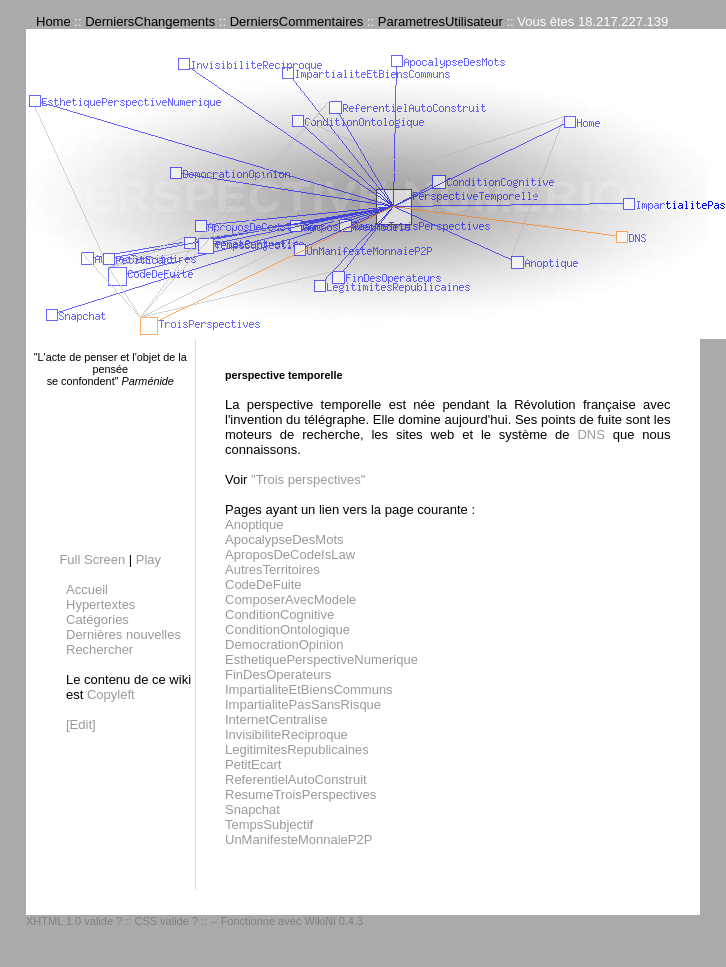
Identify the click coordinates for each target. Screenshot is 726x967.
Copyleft (111, 694)
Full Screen (92, 559)
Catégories (97, 619)
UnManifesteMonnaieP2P (298, 839)
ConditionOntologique (287, 629)
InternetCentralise (276, 719)
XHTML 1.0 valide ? (74, 921)
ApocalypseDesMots (284, 539)
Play (148, 559)
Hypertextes (100, 604)
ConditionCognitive (279, 614)
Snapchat (252, 809)
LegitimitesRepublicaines (297, 749)
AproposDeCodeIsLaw (290, 554)
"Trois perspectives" (308, 479)
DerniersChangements (150, 21)
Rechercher (99, 649)
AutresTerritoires (272, 569)
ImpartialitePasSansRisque (303, 704)
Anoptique (254, 524)
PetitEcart (253, 764)
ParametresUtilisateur (440, 21)
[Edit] (81, 724)
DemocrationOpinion (284, 644)
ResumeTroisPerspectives (300, 794)
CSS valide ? (166, 921)
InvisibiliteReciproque (286, 734)
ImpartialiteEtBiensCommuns (309, 689)
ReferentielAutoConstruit (296, 779)
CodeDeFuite (263, 584)
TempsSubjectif (269, 824)
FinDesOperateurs (278, 674)
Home (53, 21)
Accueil (87, 589)
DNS (590, 434)
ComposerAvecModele (290, 599)
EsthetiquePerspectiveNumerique (321, 659)
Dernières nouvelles (123, 634)
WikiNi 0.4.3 (333, 921)
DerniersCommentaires (297, 21)
